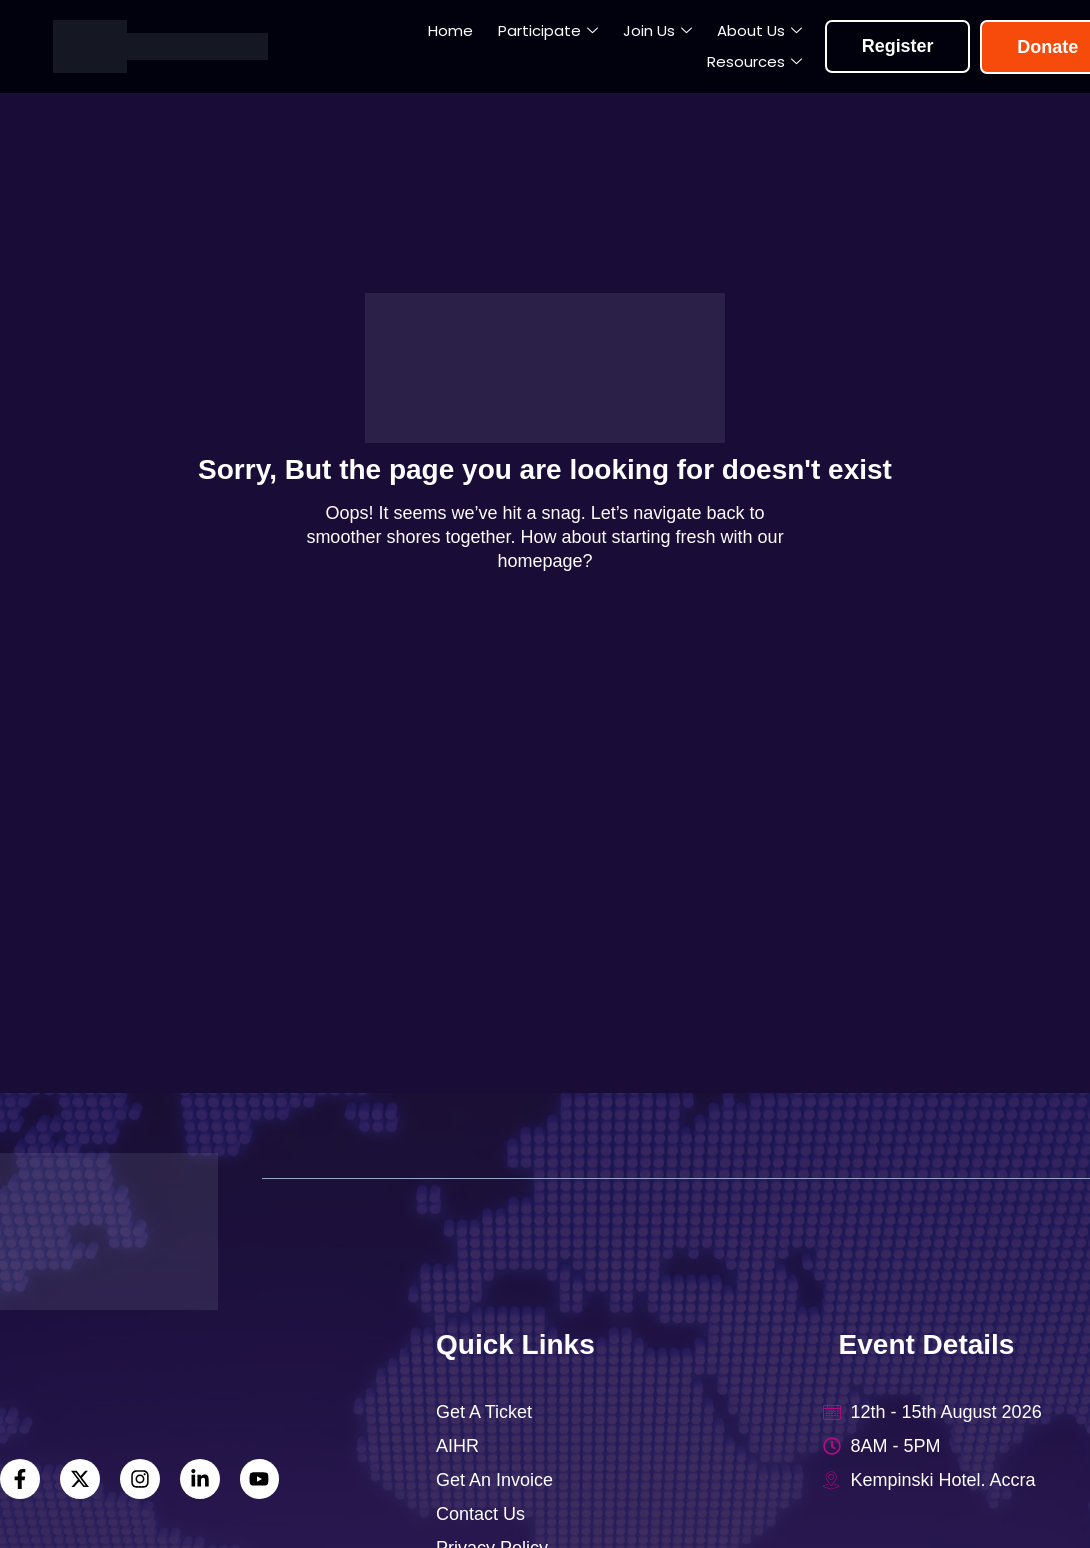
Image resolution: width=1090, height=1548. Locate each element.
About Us (760, 32)
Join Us (658, 32)
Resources (755, 63)
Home (451, 30)
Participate (549, 32)
